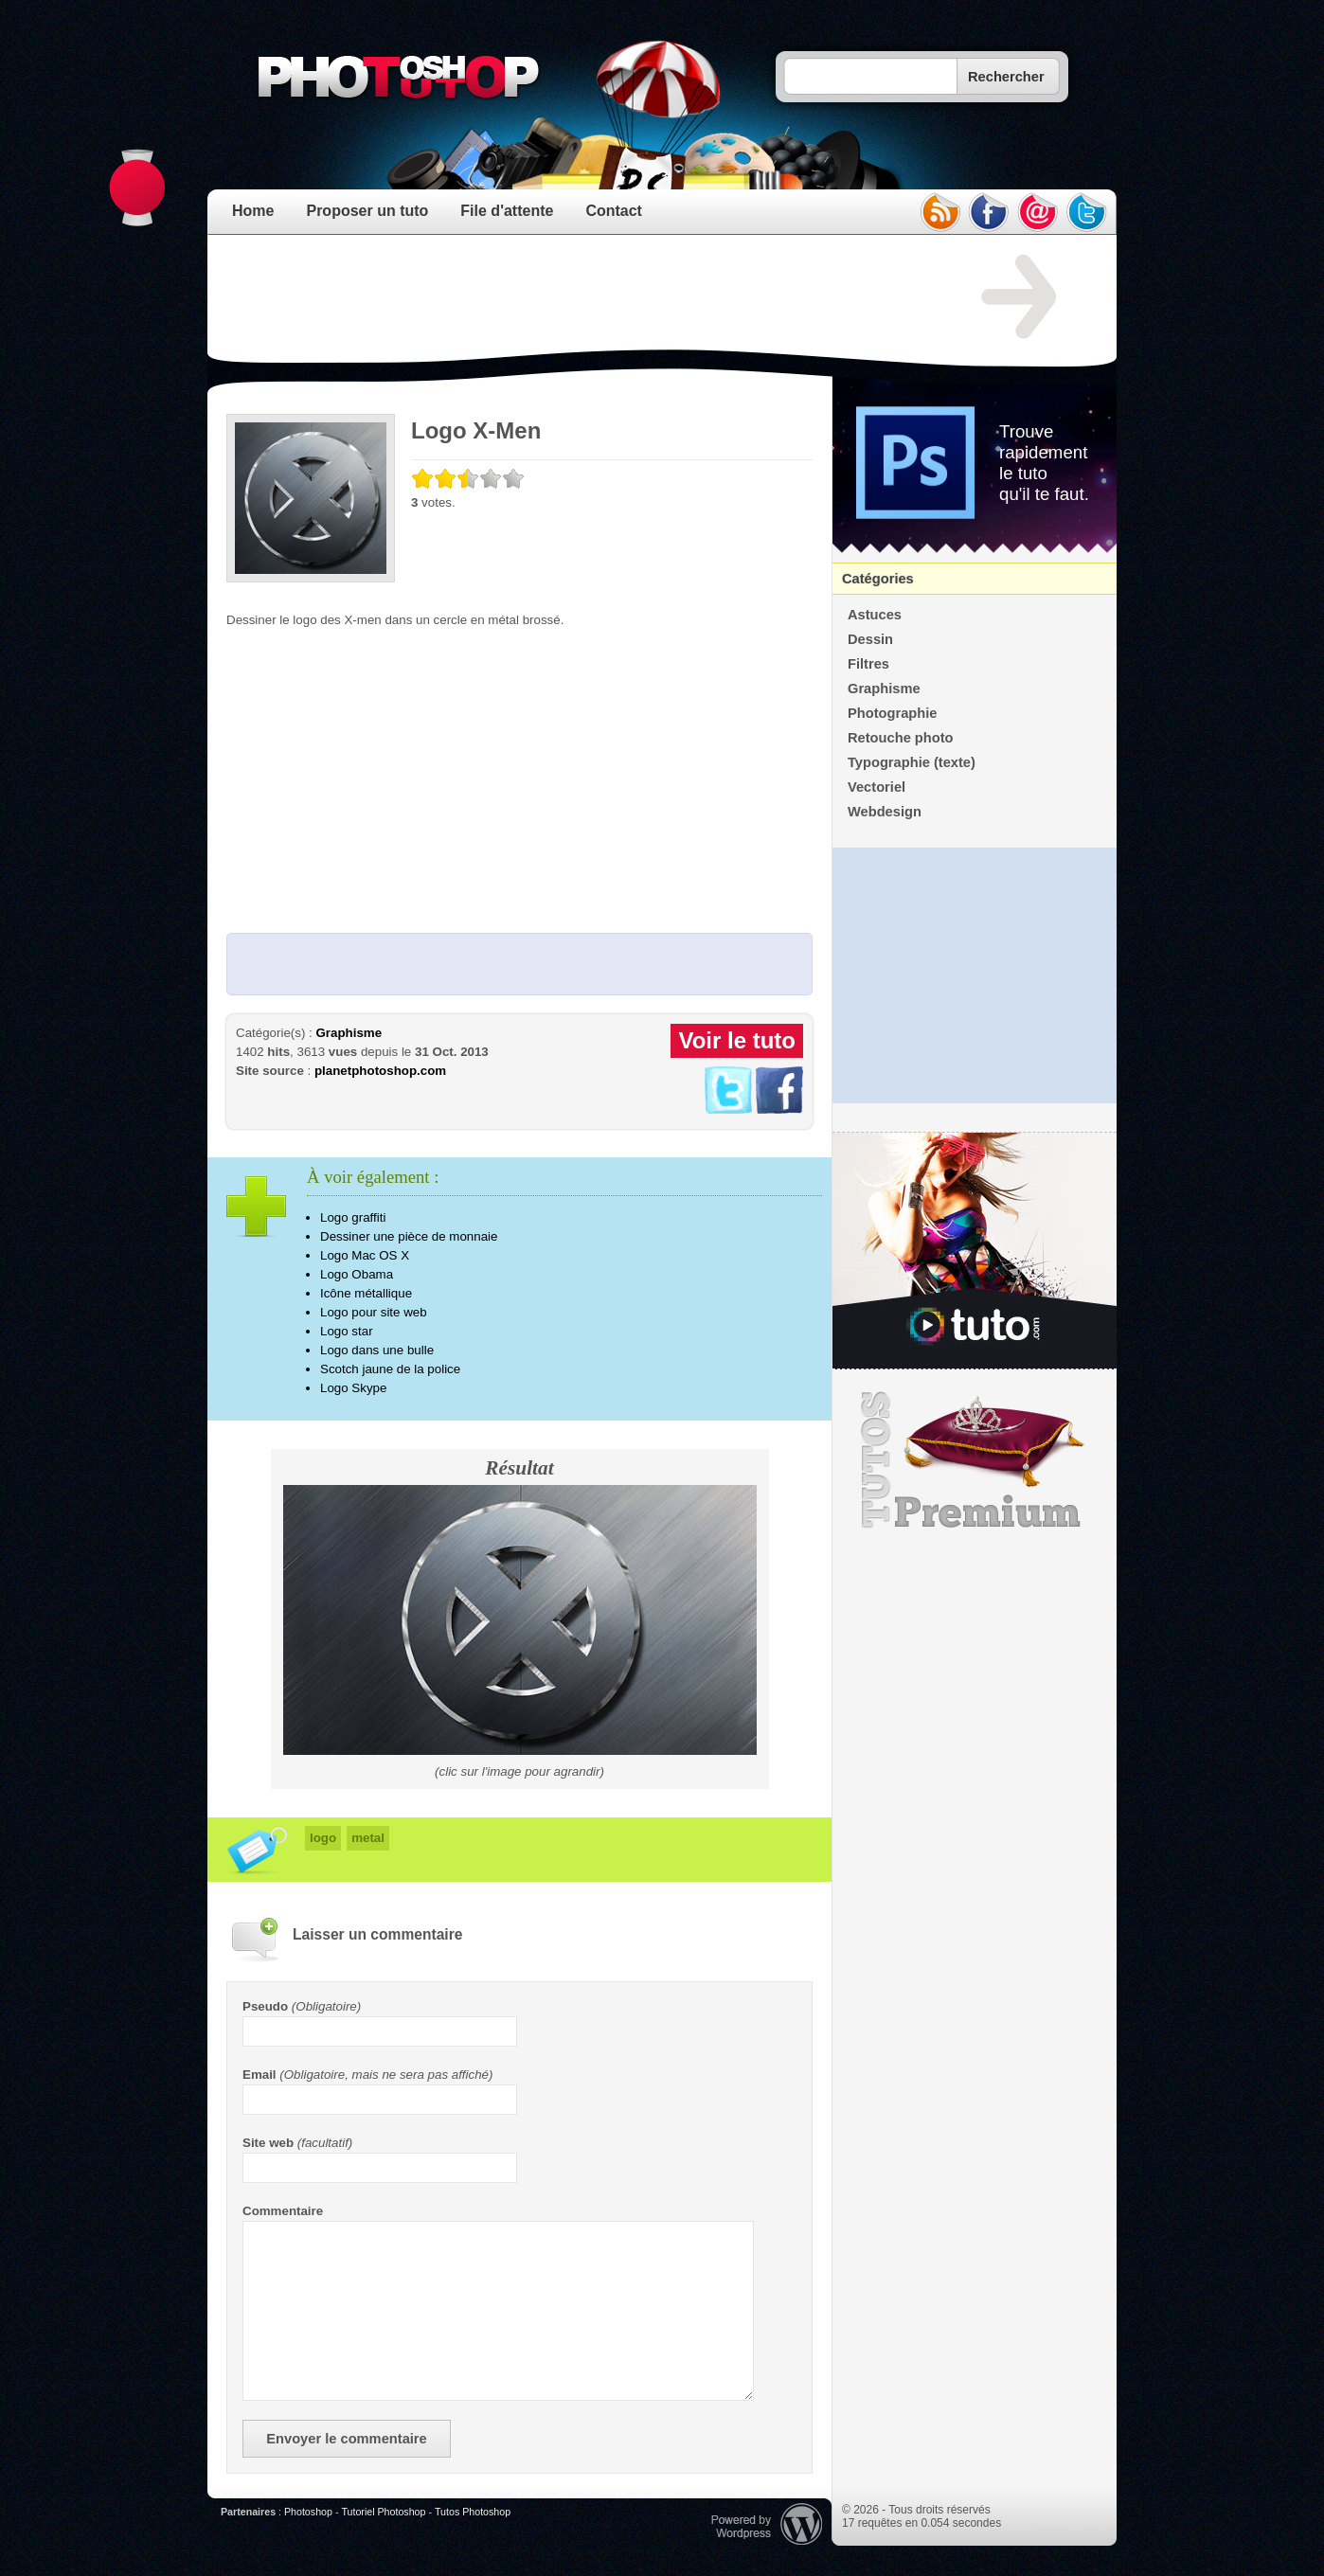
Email (259, 2074)
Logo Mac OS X (364, 1255)
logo (323, 1838)
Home (253, 211)
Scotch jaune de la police (390, 1369)
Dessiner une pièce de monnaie (408, 1236)
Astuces (875, 614)
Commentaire (282, 2211)
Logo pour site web (373, 1312)
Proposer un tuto (367, 211)
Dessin (870, 639)
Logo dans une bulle (377, 1350)
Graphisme (348, 1033)
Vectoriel (876, 787)
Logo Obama (356, 1274)
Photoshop (308, 2511)
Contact (613, 211)
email (1038, 212)
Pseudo (265, 2006)
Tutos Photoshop (472, 2511)
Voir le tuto (737, 1040)
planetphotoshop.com (380, 1071)
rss (939, 212)
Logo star (346, 1331)
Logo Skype (353, 1388)
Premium (974, 1460)
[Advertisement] (571, 297)
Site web (268, 2143)
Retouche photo (901, 737)
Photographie (892, 713)
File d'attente (506, 211)
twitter (1087, 212)
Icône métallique (366, 1293)
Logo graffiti (352, 1217)
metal (368, 1838)
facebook (989, 212)
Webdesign (884, 811)
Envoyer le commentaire (346, 2438)
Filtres (868, 663)
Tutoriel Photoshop (383, 2511)
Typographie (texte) (911, 762)
